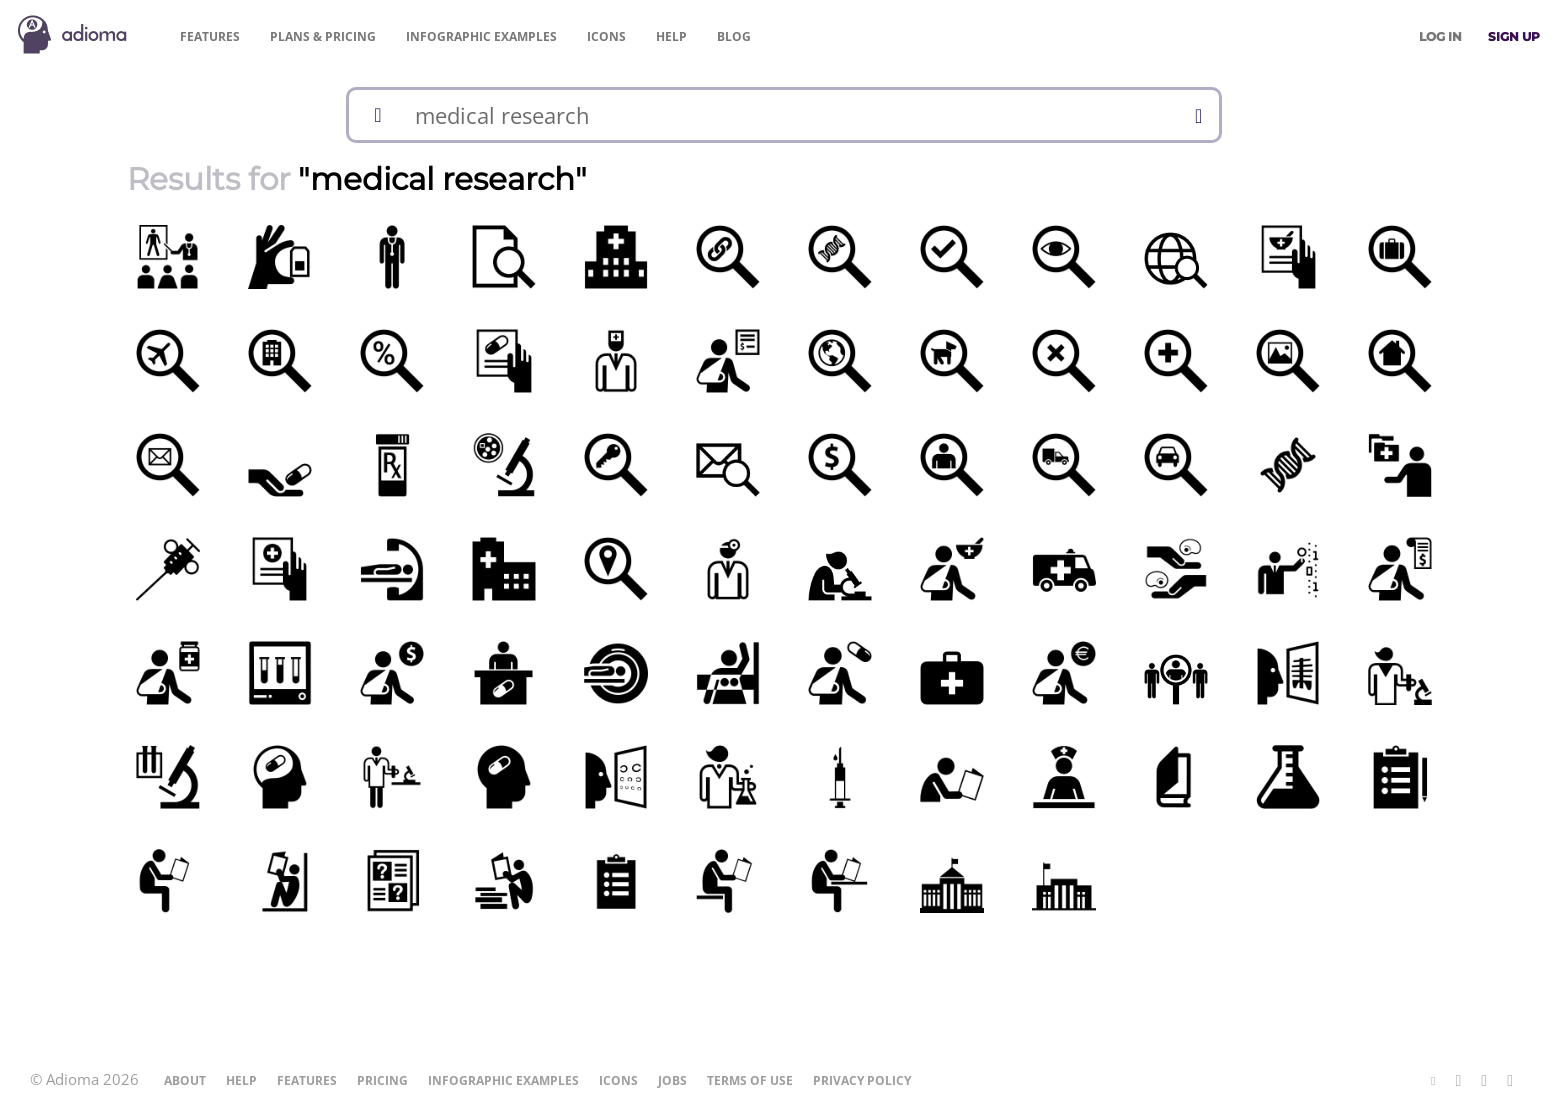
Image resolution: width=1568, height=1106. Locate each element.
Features (210, 36)
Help (671, 36)
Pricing (323, 36)
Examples (481, 36)
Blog (734, 36)
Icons (606, 36)
